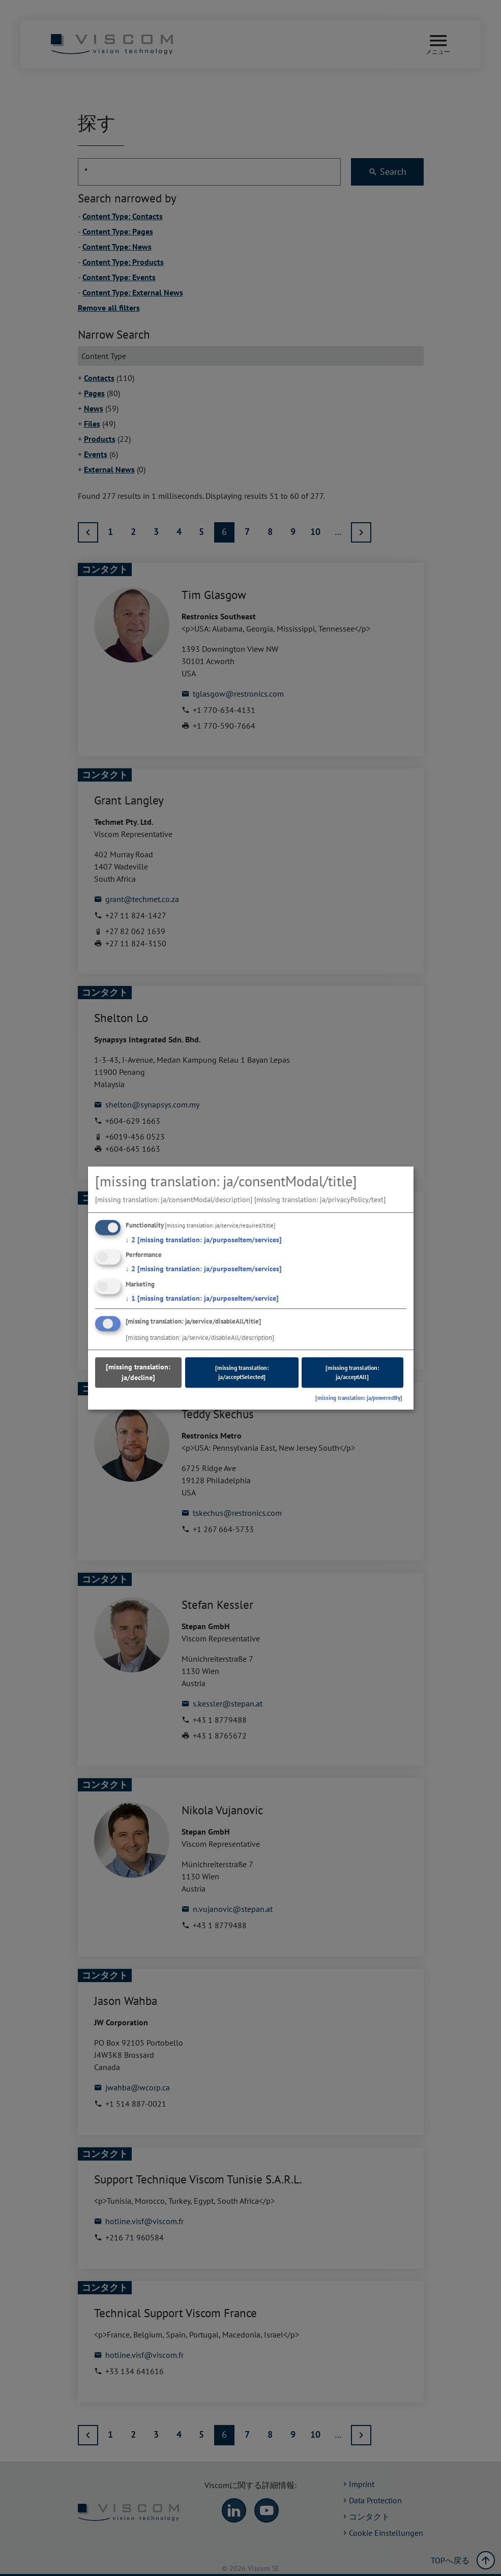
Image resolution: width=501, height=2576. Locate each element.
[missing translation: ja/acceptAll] (352, 1372)
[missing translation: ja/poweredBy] (358, 1397)
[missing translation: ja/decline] (138, 1372)
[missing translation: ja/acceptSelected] (242, 1372)
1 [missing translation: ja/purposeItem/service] (202, 1298)
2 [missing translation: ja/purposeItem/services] (204, 1239)
